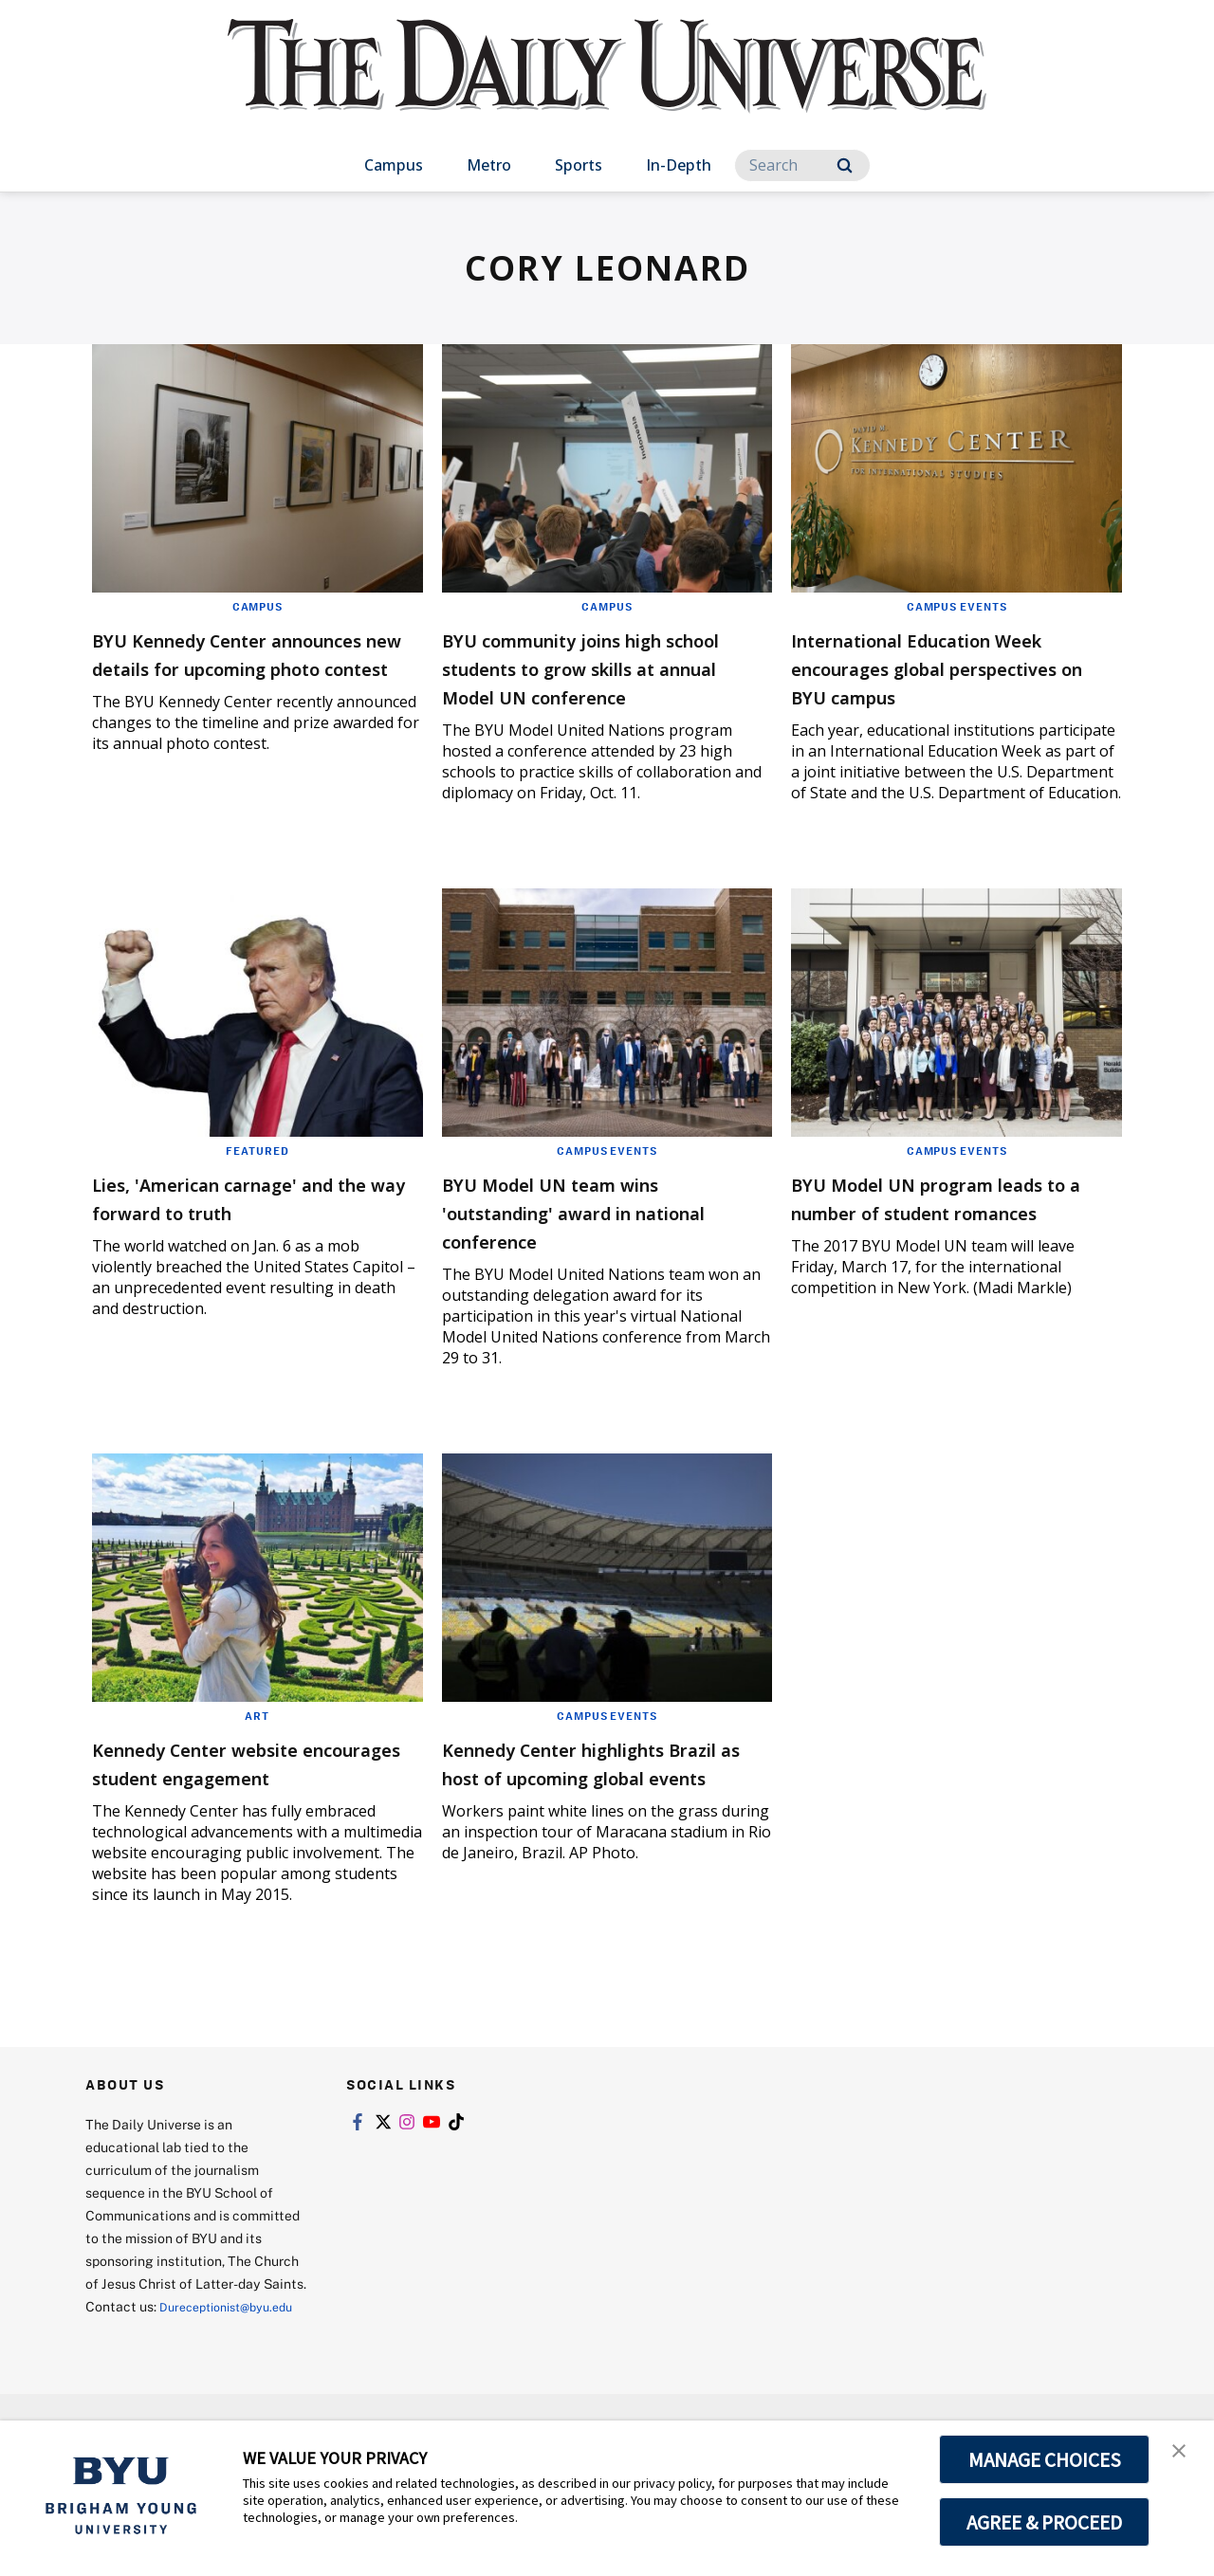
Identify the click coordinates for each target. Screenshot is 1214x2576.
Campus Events (957, 605)
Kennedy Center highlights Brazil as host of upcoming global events (593, 1805)
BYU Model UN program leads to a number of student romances (955, 1240)
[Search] (802, 165)
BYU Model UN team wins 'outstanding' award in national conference (584, 1240)
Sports (578, 165)
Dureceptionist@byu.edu (161, 2386)
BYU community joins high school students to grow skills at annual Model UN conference (590, 681)
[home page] (607, 85)
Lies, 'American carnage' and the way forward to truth (252, 1225)
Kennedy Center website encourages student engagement (229, 1805)
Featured (257, 1178)
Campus (393, 165)
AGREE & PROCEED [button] (1045, 2522)
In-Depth (678, 165)
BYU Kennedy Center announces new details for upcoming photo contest (240, 667)
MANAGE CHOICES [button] (1044, 2459)
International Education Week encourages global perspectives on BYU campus (952, 667)
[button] (1183, 2454)
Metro (489, 165)
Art (257, 1743)
